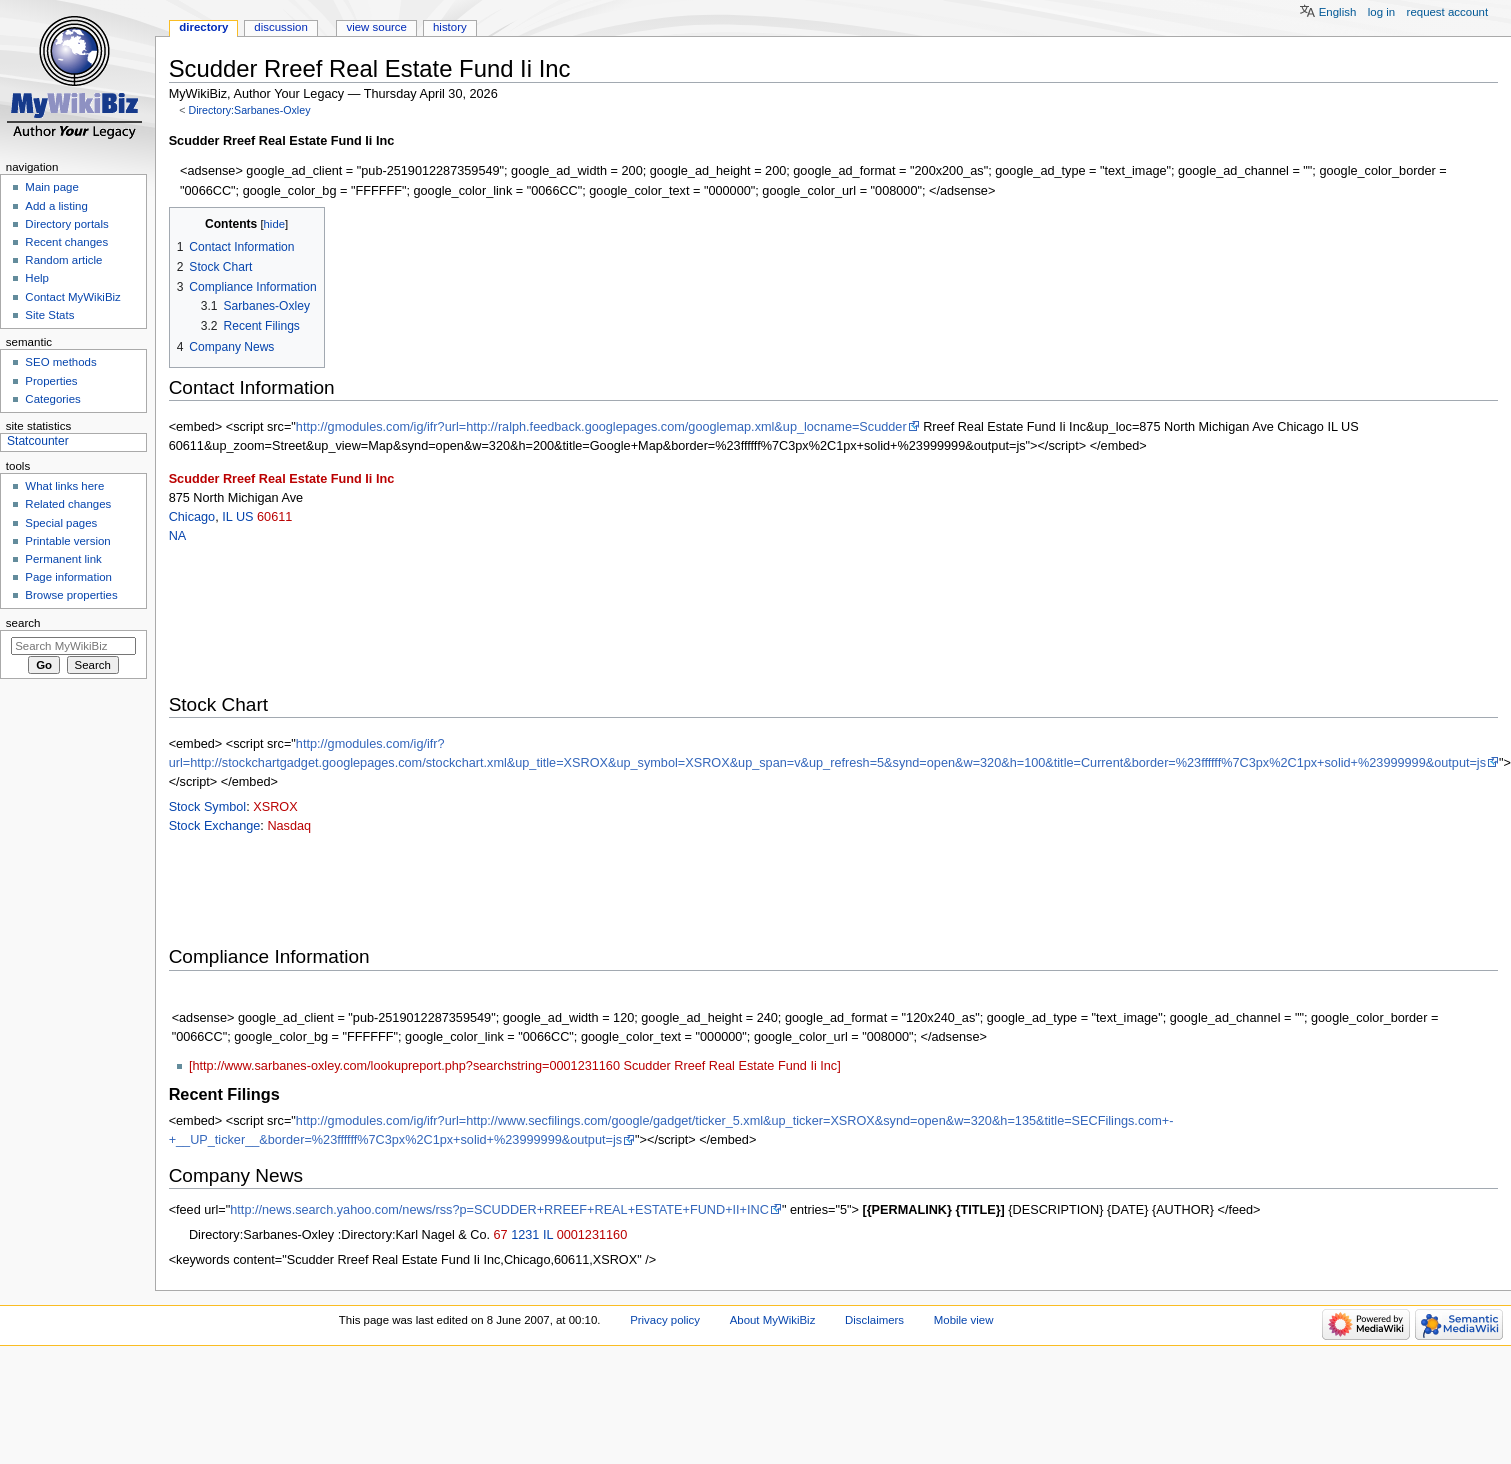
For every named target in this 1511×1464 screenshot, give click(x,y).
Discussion (280, 27)
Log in (1381, 12)
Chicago (192, 517)
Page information (68, 577)
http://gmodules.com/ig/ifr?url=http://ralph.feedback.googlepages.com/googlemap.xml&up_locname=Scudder (601, 427)
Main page (52, 187)
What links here (64, 486)
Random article (63, 260)
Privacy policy (665, 1320)
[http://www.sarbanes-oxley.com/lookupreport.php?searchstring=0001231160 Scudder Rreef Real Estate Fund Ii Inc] (515, 1066)
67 (501, 1235)
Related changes (68, 504)
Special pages (61, 523)
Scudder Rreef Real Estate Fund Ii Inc (282, 479)
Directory (203, 27)
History (450, 27)
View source (376, 27)
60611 (274, 517)
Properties (51, 381)
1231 (525, 1235)
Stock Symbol (208, 807)
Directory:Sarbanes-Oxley (249, 110)
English (1338, 12)
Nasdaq (289, 826)
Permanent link (63, 559)
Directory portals (66, 224)
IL (227, 517)
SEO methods (60, 362)
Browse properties (71, 595)
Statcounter (38, 441)
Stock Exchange (215, 826)
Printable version (67, 541)
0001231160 (592, 1235)
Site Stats (49, 315)
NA (178, 536)
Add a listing (56, 206)
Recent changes (66, 242)
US (245, 517)
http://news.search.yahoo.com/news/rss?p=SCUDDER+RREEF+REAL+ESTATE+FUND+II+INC (499, 1210)
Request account (1448, 12)
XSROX (275, 807)
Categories (52, 399)
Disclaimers (874, 1320)
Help (37, 278)
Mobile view (964, 1320)
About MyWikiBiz (773, 1320)
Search (23, 623)
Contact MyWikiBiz (72, 297)
